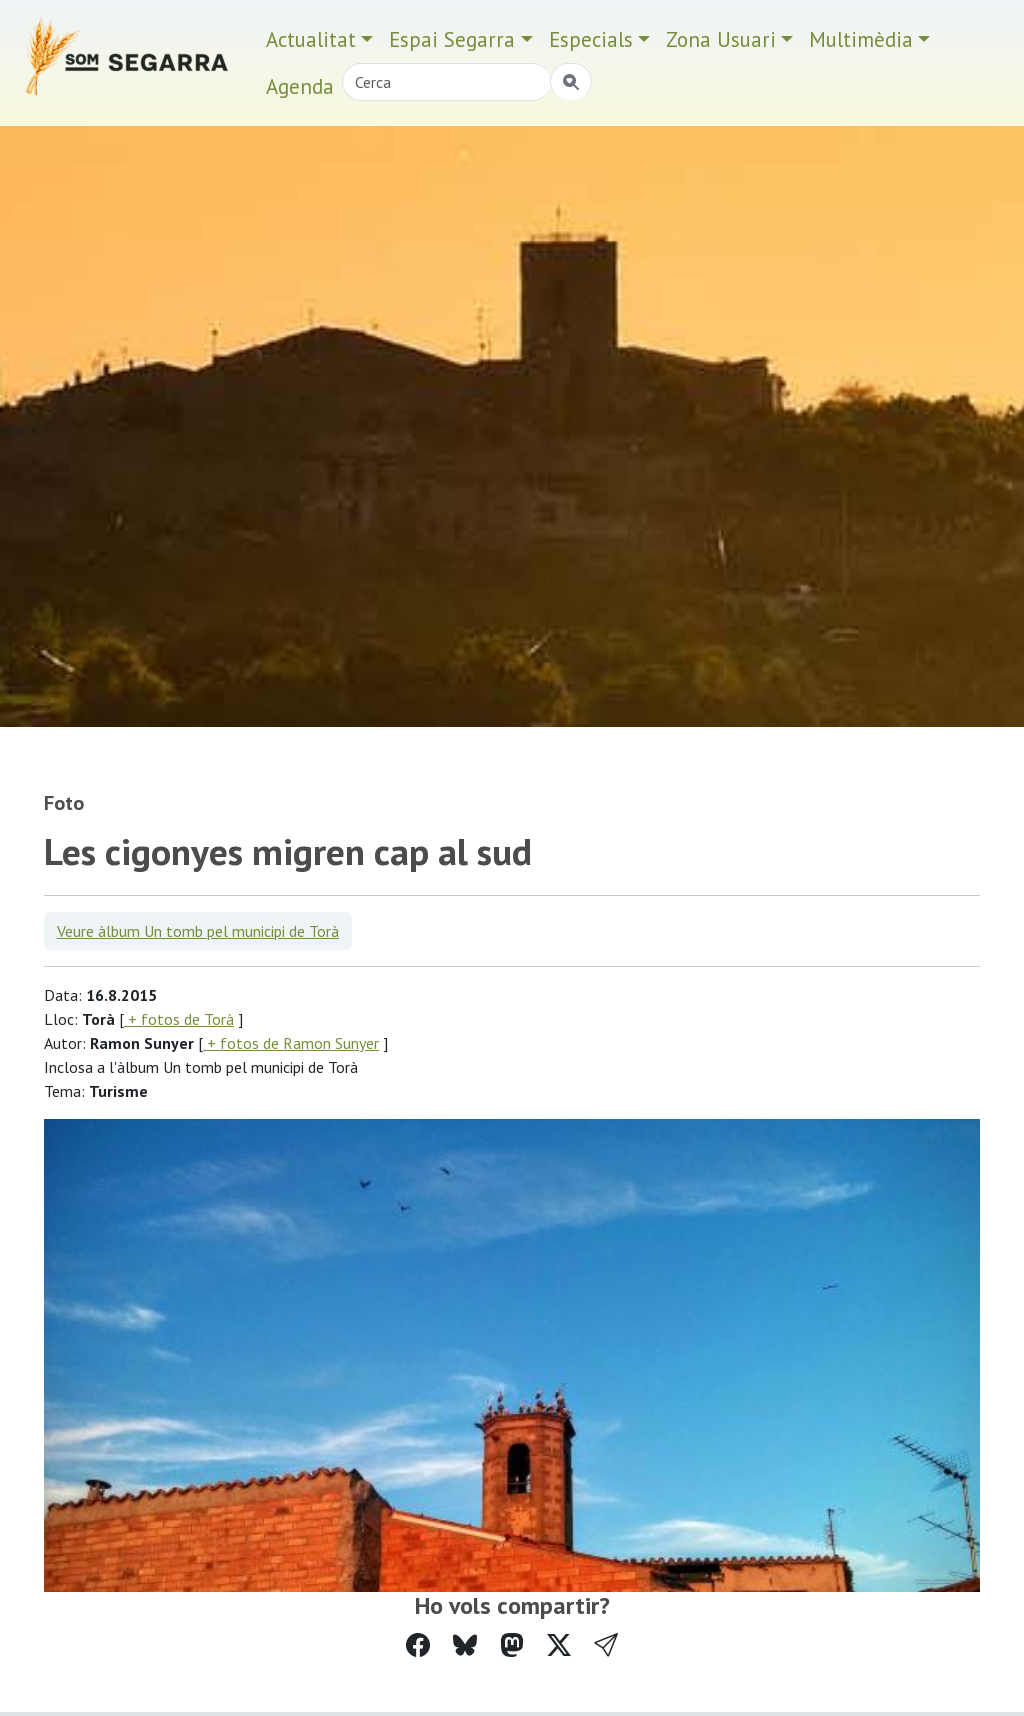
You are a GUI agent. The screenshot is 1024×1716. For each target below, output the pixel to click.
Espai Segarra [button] (452, 39)
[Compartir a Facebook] (418, 1645)
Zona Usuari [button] (721, 39)
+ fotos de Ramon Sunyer (291, 1043)
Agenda (300, 86)
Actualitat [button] (311, 39)
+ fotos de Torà (179, 1019)
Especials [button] (591, 39)
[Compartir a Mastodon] (512, 1645)
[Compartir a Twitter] (559, 1645)
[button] (606, 1645)
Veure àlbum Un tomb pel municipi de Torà (198, 931)
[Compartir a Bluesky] (465, 1645)
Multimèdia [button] (861, 39)
